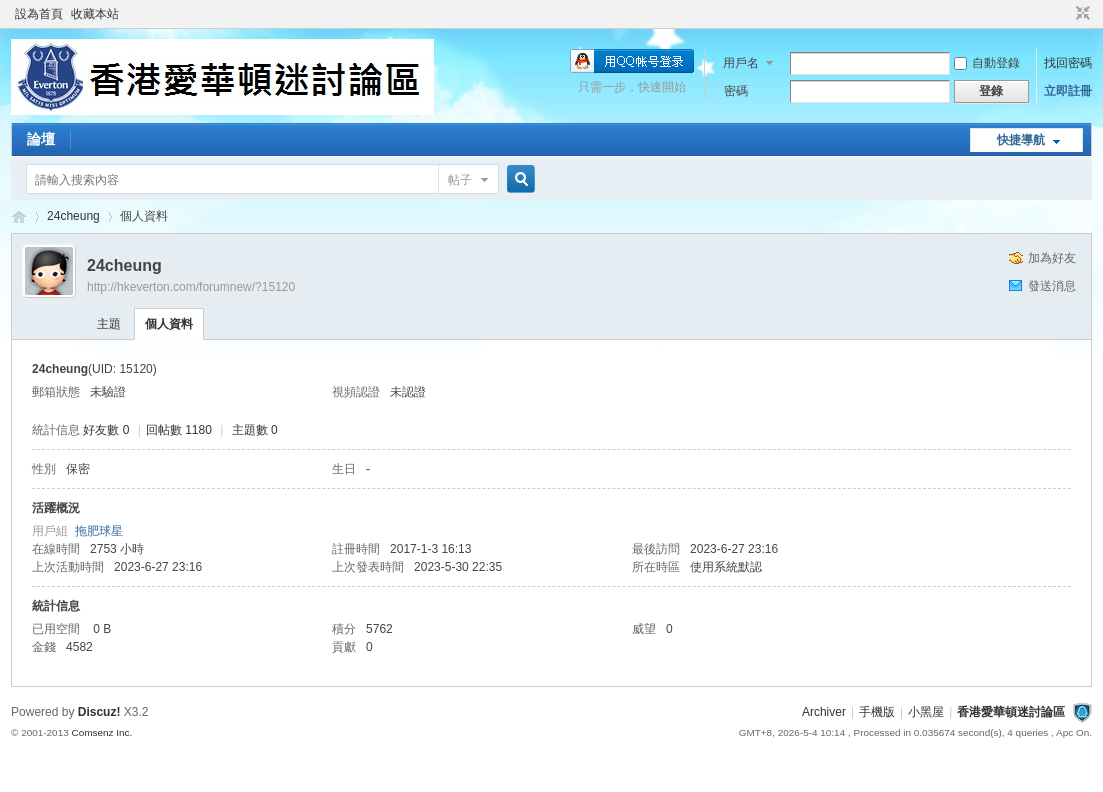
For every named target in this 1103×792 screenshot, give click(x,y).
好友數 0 (106, 430)
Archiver (824, 712)
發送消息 (1052, 286)
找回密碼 (1068, 63)
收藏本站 (95, 14)
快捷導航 (1021, 140)
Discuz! (99, 712)
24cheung (73, 216)
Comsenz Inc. (102, 732)
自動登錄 (987, 63)
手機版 (877, 712)
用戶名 (741, 63)
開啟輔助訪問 (1064, 14)
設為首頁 (39, 14)
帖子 (460, 180)
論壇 (41, 139)
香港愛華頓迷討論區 (19, 216)
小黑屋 (926, 712)
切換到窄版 (1080, 14)
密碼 (736, 91)
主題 (109, 324)
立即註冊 (1068, 91)
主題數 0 (255, 430)
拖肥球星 (99, 531)
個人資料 (169, 324)
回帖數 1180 (179, 430)
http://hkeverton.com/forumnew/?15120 (191, 287)
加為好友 (1052, 258)
